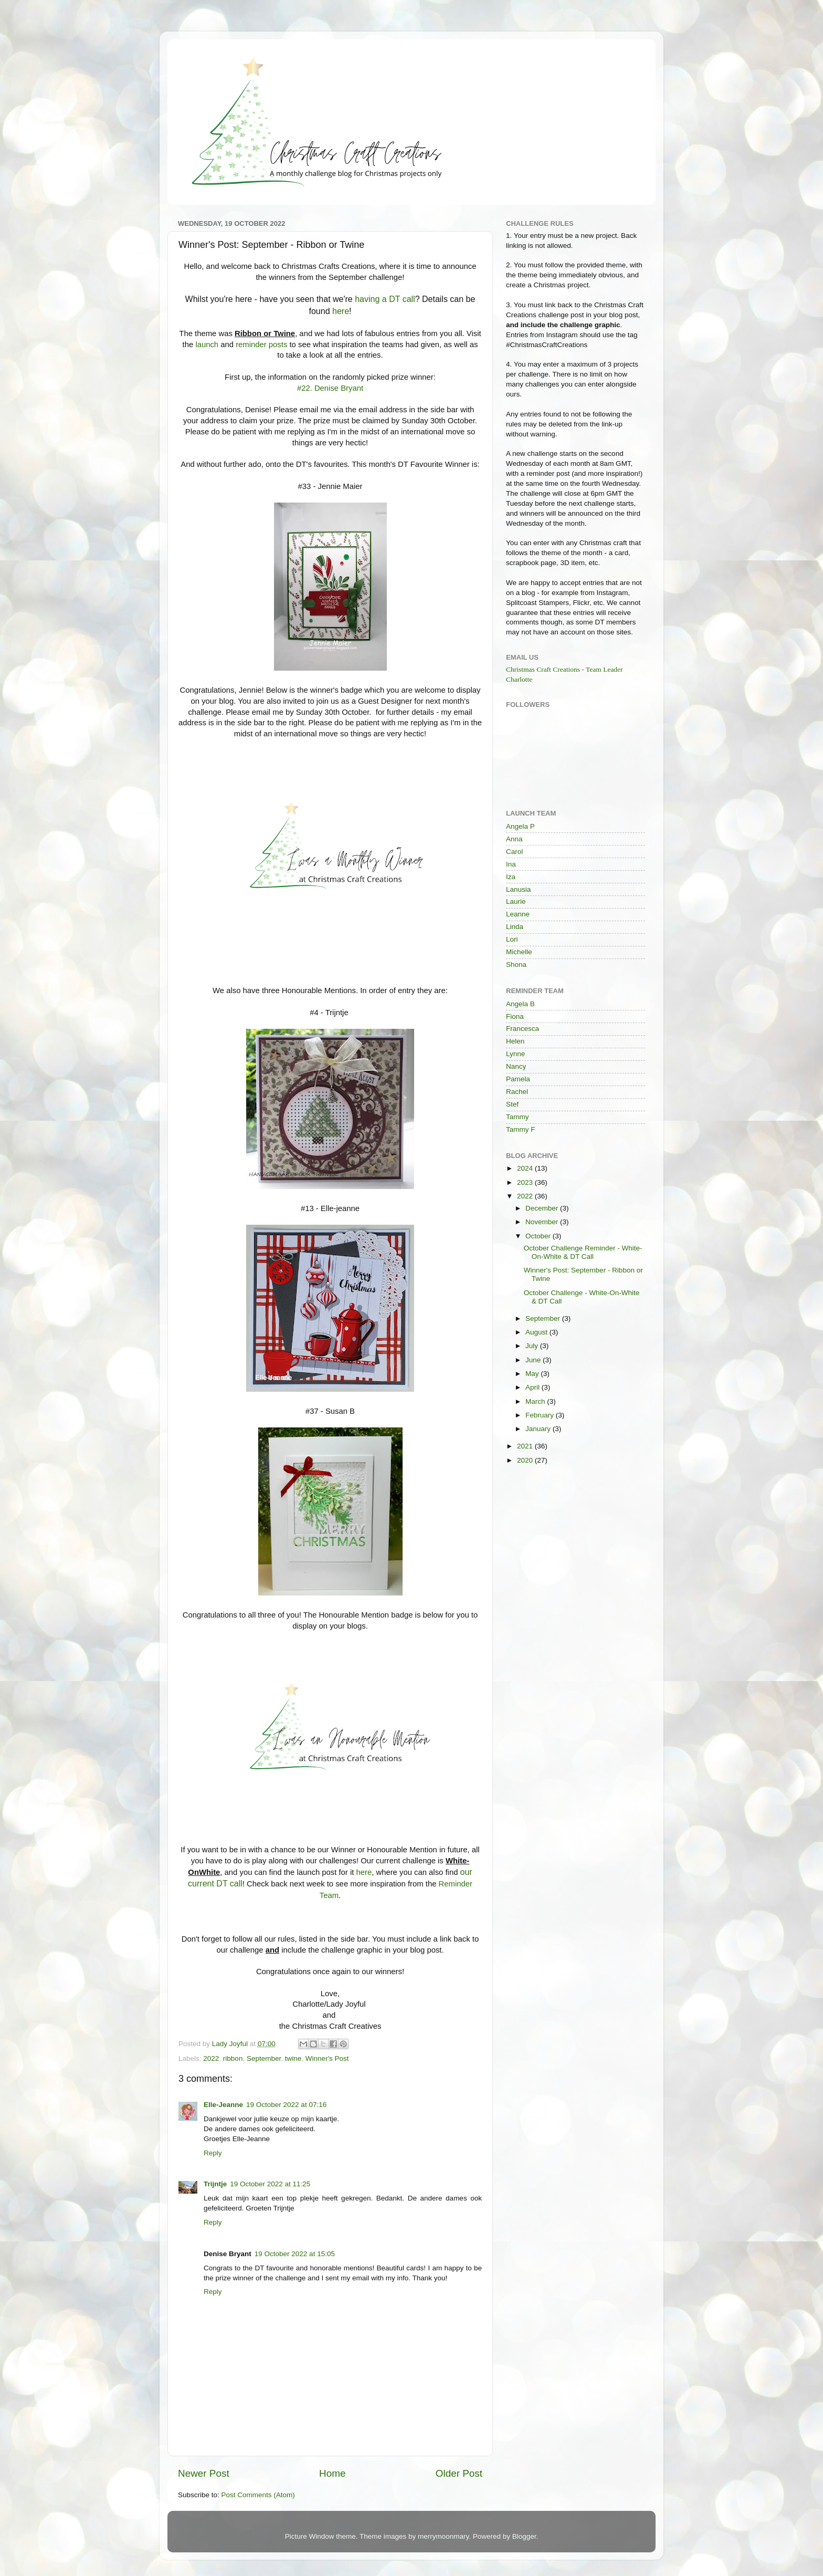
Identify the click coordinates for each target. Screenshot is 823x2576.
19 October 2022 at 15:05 (295, 2254)
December (542, 1208)
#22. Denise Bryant (330, 388)
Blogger (524, 2536)
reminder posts (261, 344)
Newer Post (203, 2473)
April (533, 1387)
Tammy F (520, 1129)
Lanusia (518, 889)
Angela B (520, 1004)
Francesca (522, 1029)
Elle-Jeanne (223, 2105)
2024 (526, 1168)
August (537, 1332)
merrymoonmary (443, 2536)
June (534, 1360)
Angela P (520, 826)
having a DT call (385, 299)
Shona (516, 964)
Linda (514, 927)
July (532, 1346)
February (540, 1415)
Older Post (459, 2473)
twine (293, 2058)
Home (332, 2473)
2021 (526, 1446)
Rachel (517, 1092)
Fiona (515, 1016)
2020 (526, 1460)
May (533, 1374)
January (539, 1429)
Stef (512, 1104)
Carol (514, 852)
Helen (515, 1041)
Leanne (518, 914)
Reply (213, 2153)
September (264, 2058)
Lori (512, 939)
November (542, 1222)
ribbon (233, 2058)
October (539, 1236)
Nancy (516, 1066)
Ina (511, 864)
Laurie (516, 901)
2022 (211, 2058)
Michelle (519, 952)
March (536, 1401)
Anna (514, 839)
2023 (526, 1182)
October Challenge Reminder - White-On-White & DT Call (583, 1252)
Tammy (517, 1117)
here (340, 311)
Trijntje (215, 2184)
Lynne (515, 1054)
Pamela (518, 1079)
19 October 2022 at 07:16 (286, 2105)
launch (206, 344)
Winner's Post (327, 2058)
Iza (510, 877)
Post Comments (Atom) (258, 2495)
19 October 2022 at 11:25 (270, 2184)
